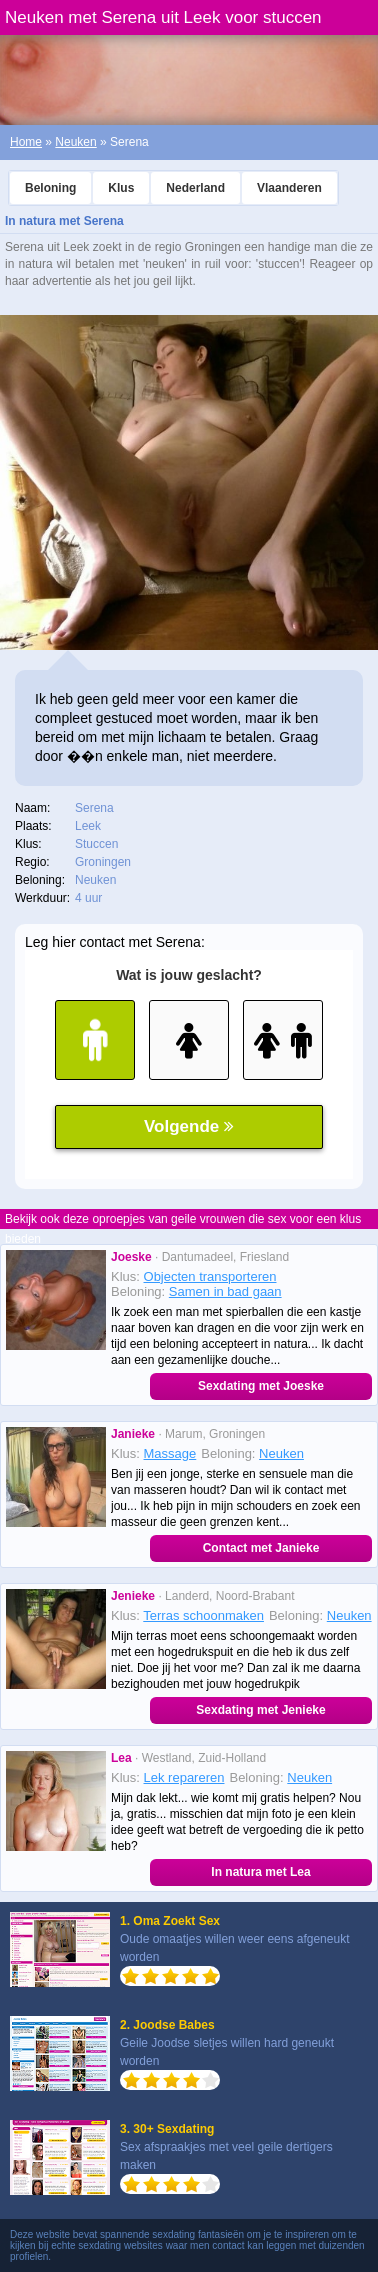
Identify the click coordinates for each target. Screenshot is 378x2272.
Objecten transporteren (210, 1276)
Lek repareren (184, 1777)
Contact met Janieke (261, 1548)
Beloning (50, 188)
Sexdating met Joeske (261, 1386)
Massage (170, 1453)
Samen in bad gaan (225, 1291)
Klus (121, 188)
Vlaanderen (289, 188)
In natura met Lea (260, 1872)
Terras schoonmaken (203, 1615)
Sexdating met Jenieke (260, 1710)
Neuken (75, 142)
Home (26, 142)
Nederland (195, 188)
